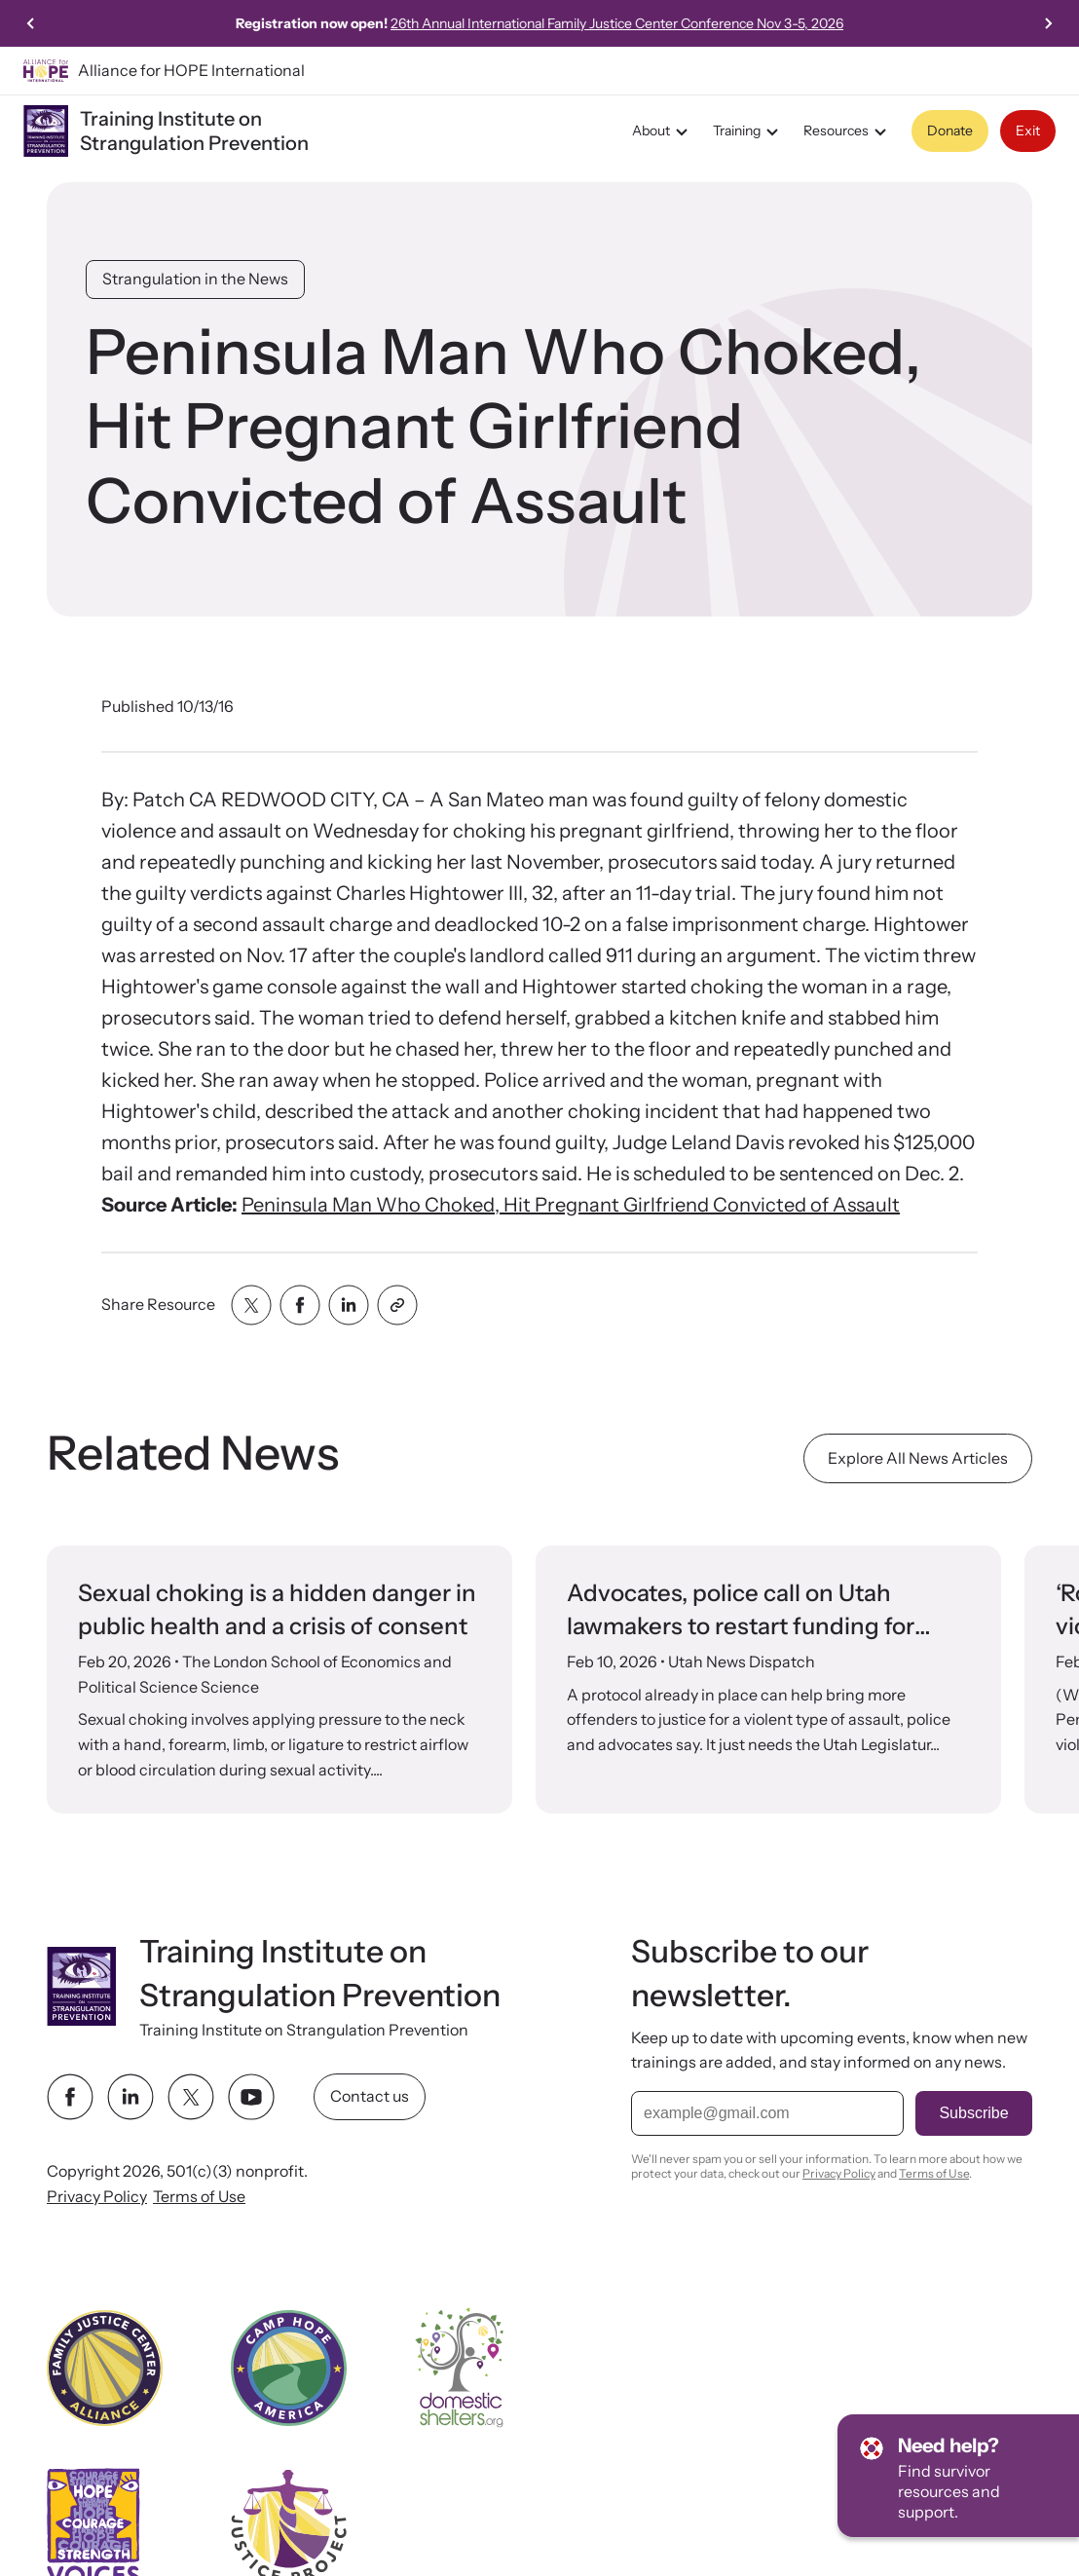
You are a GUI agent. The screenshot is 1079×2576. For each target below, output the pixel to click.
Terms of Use (199, 2196)
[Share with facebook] (299, 1305)
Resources (847, 131)
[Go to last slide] (31, 23)
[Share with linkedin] (348, 1305)
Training (748, 131)
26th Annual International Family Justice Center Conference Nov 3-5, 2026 (712, 23)
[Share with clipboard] (397, 1305)
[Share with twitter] (251, 1305)
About (662, 131)
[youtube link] (251, 2096)
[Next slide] (1048, 23)
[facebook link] (70, 2096)
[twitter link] (190, 2096)
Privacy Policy (97, 2196)
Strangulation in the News (195, 278)
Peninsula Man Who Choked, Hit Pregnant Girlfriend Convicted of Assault (571, 1204)
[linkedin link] (130, 2096)
